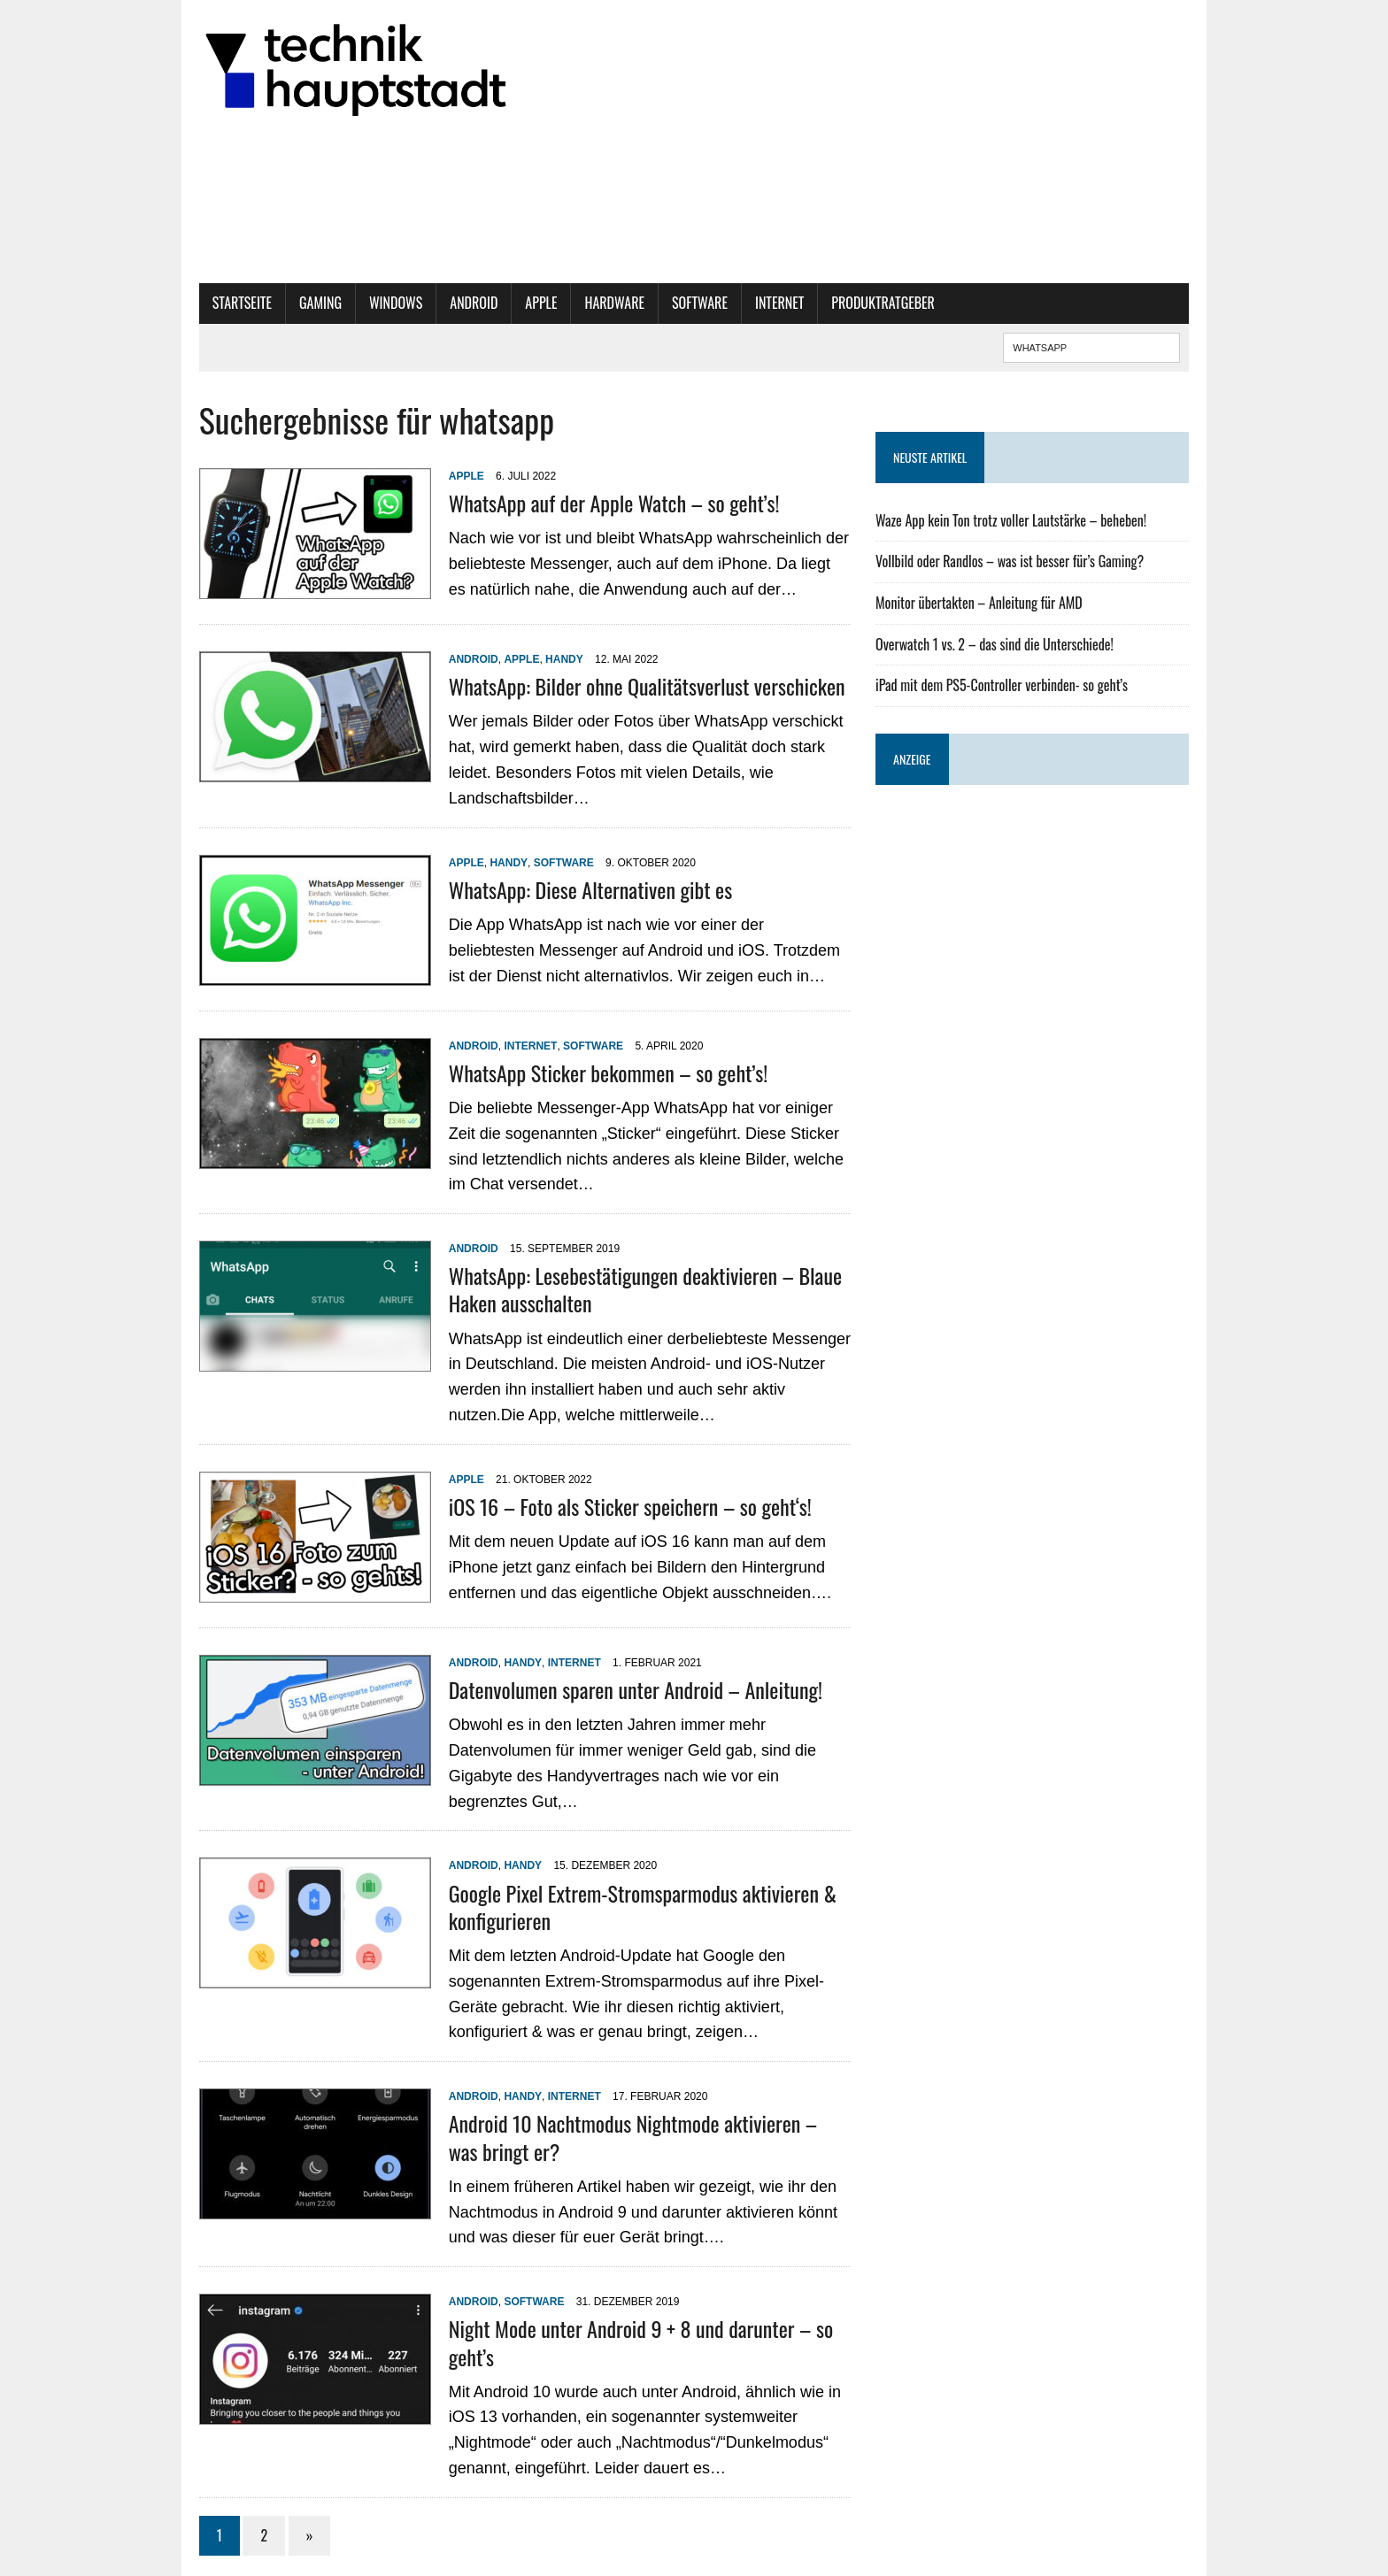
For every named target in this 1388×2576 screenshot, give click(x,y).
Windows (368, 302)
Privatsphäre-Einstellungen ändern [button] (976, 2541)
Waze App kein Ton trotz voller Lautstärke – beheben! (1020, 520)
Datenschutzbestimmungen (819, 2541)
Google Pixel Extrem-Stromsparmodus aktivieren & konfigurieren (615, 1865)
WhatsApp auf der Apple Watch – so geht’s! (586, 503)
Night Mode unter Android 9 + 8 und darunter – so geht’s (638, 2288)
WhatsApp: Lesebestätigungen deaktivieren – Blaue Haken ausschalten (617, 1269)
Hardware (588, 302)
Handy (537, 659)
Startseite (214, 302)
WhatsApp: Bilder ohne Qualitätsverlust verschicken (619, 686)
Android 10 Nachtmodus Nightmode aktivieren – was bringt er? (622, 2096)
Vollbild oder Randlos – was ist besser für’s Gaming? (1019, 561)
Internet (752, 302)
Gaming (293, 302)
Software (672, 302)
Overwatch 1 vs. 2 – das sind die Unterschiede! (1004, 644)
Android (447, 302)
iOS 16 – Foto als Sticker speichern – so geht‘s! (602, 1486)
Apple (514, 302)
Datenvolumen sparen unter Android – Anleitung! (608, 1669)
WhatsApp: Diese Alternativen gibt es (563, 869)
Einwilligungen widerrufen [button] (971, 2557)
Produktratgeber (856, 302)
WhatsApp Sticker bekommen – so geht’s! (580, 1052)
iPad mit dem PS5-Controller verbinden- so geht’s (1011, 685)
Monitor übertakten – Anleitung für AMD (988, 602)
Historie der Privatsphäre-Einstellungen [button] (802, 2557)
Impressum (717, 2541)
